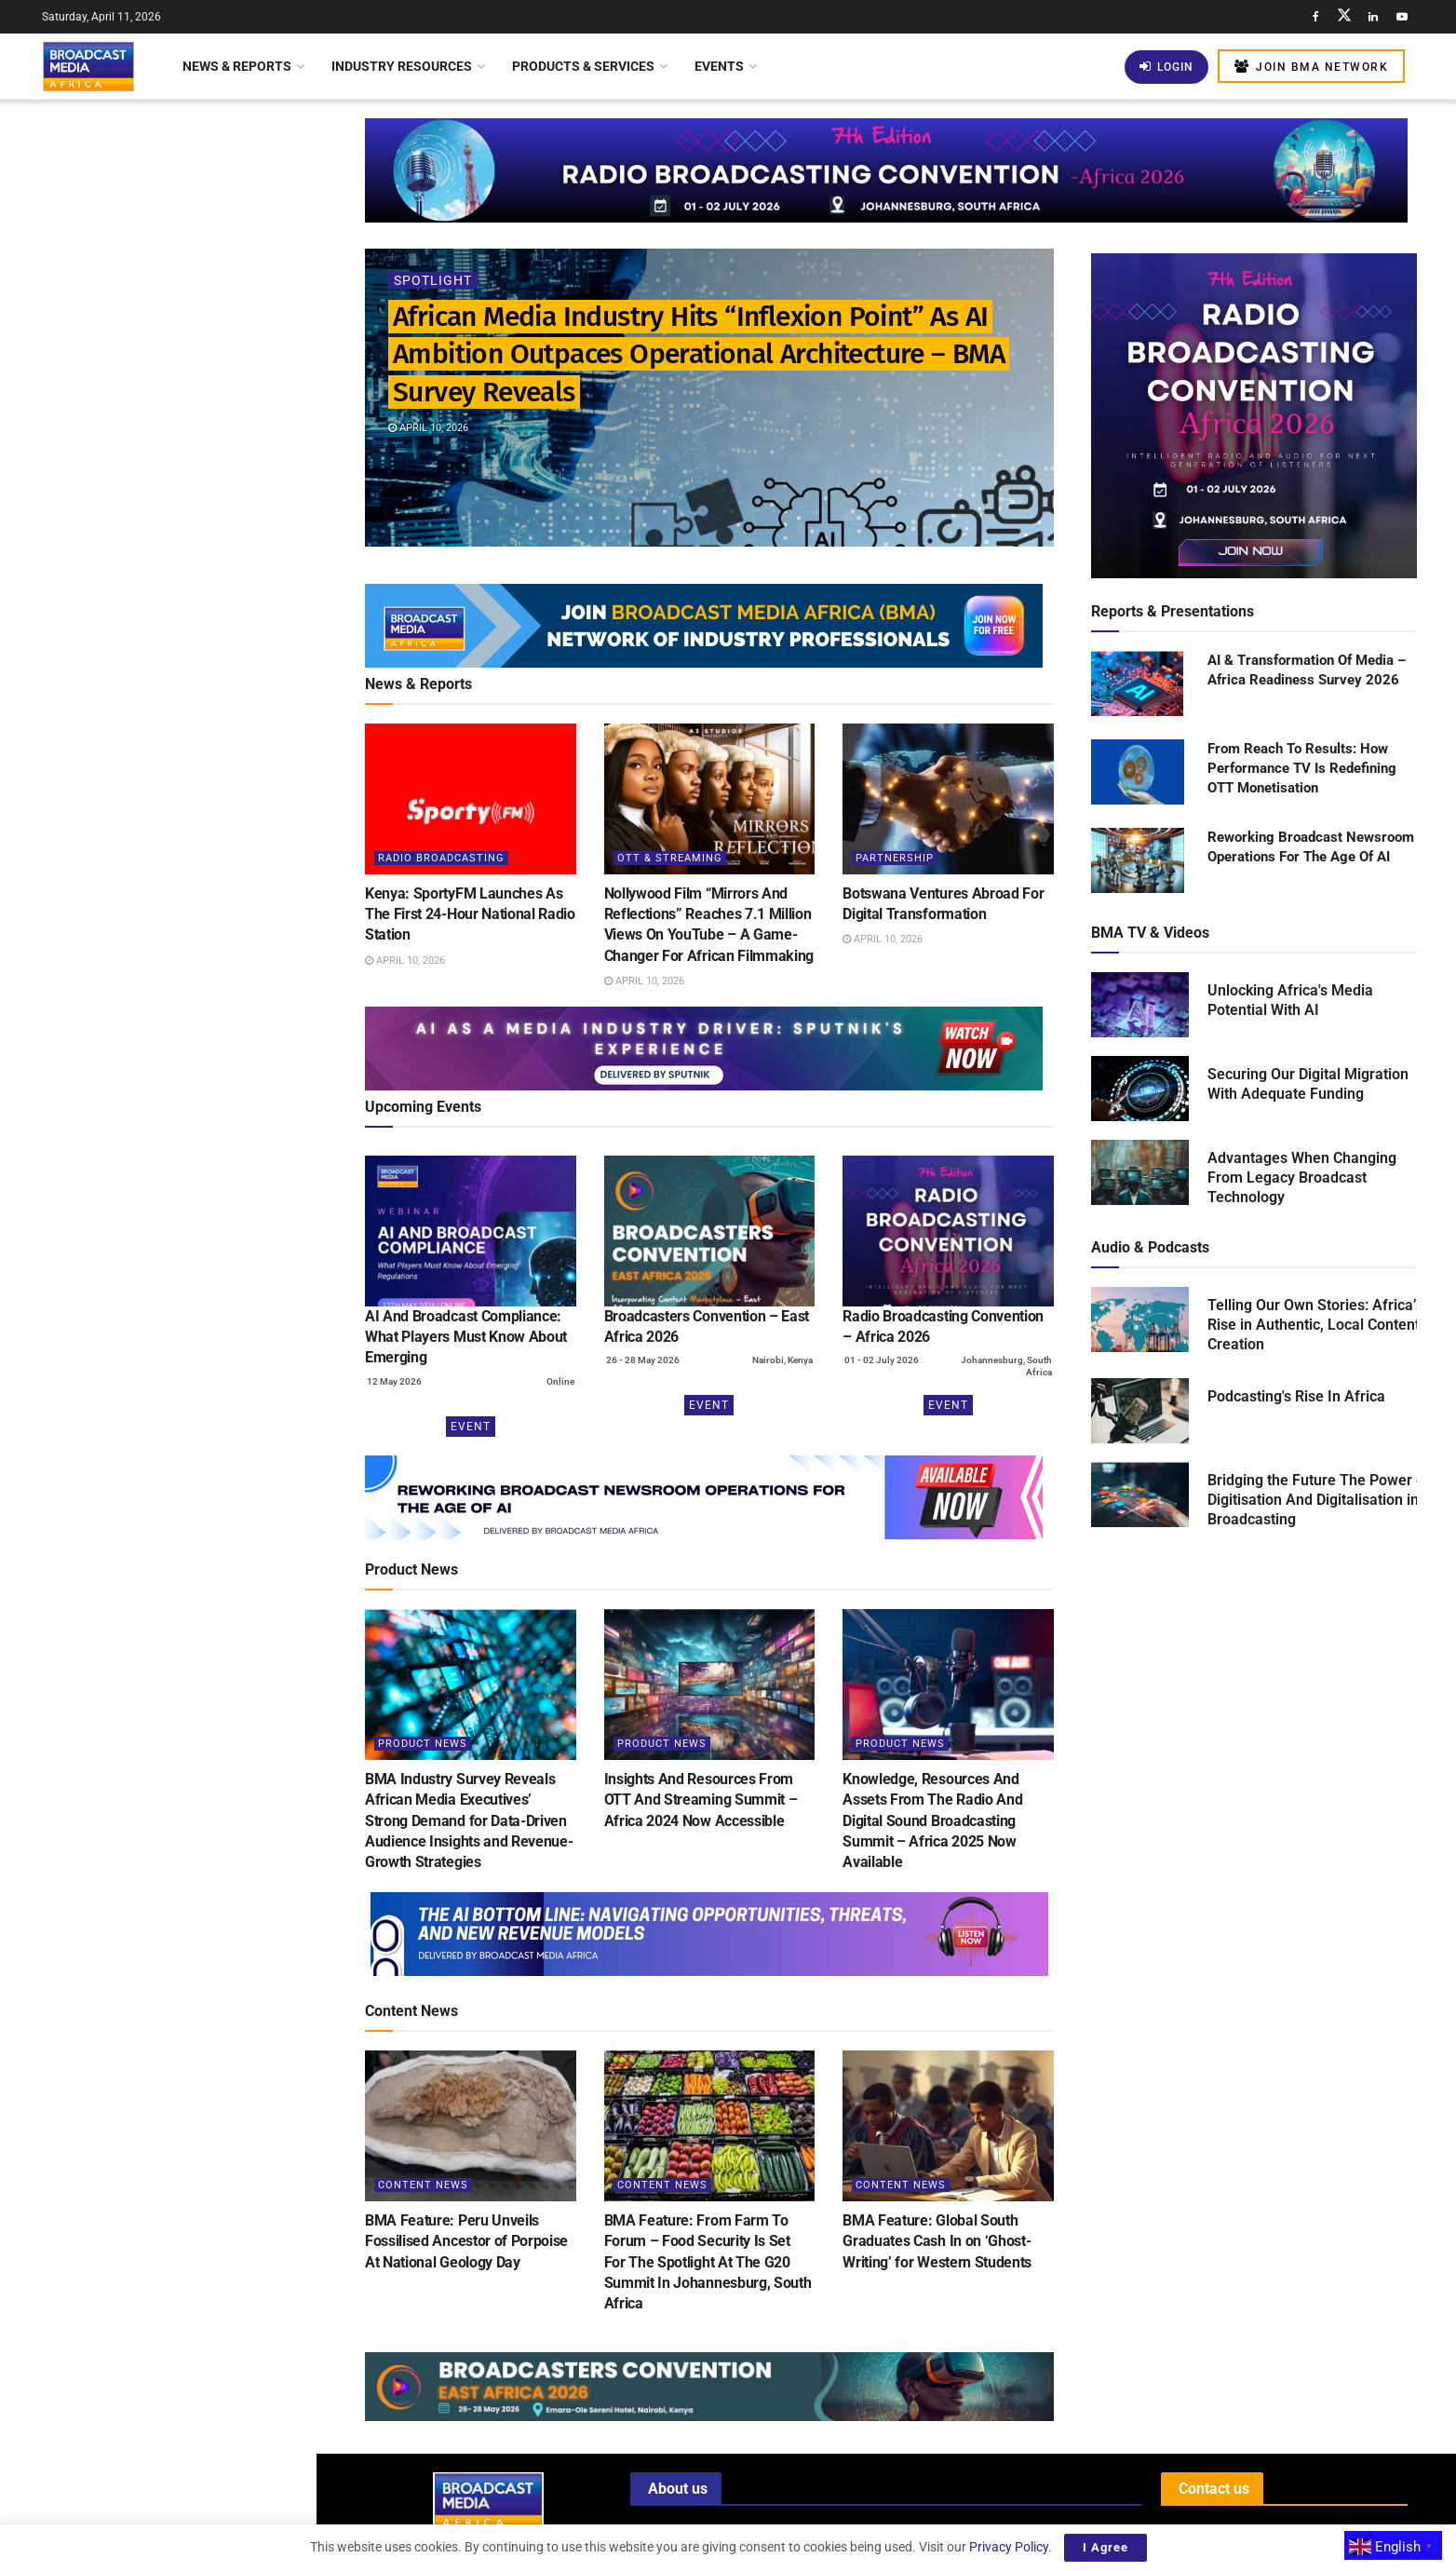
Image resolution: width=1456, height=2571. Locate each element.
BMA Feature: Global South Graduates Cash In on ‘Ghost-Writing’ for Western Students (937, 2241)
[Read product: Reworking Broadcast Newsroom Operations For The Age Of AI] (1137, 861)
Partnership (895, 858)
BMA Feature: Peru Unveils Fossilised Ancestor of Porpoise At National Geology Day (466, 2241)
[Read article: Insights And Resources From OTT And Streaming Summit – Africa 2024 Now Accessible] (710, 1684)
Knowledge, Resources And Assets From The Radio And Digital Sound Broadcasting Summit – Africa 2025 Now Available (932, 1821)
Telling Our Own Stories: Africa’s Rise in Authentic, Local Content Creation (1315, 1324)
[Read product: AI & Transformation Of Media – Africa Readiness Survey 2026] (1137, 684)
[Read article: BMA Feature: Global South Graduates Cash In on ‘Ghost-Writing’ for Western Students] (948, 2125)
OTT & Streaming (669, 858)
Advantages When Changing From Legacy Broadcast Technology (1301, 1177)
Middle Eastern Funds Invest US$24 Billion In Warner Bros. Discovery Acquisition (181, 1363)
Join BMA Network (1311, 67)
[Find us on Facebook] (1315, 17)
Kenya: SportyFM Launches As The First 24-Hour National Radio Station (198, 311)
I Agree (1105, 2547)
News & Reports (236, 66)
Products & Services (583, 66)
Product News (422, 1744)
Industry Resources (401, 66)
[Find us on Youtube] (1402, 17)
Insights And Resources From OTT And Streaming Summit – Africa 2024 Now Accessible (701, 1800)
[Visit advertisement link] (157, 736)
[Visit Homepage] (88, 66)
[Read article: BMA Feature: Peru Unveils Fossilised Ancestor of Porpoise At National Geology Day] (470, 2125)
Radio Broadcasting (441, 858)
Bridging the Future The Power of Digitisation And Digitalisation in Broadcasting (1318, 1499)
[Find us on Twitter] (1344, 17)
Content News (423, 2185)
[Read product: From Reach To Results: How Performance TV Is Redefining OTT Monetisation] (1137, 772)
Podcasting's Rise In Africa (1296, 1396)
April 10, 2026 (428, 428)
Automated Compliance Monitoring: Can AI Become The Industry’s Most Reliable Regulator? (199, 1159)
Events (719, 66)
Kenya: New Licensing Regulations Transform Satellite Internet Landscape (196, 637)
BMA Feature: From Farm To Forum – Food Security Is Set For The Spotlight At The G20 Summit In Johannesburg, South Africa (708, 2262)
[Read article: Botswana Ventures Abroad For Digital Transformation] (948, 799)
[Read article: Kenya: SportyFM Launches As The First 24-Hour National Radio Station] (470, 799)
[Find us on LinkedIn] (1373, 17)
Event (471, 1426)
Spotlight (433, 280)
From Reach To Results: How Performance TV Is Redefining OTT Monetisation (1301, 768)
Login (1166, 67)
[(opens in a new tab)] (470, 1231)
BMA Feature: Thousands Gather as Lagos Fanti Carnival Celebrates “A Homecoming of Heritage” (198, 932)
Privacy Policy (1008, 2546)
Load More (158, 1560)
